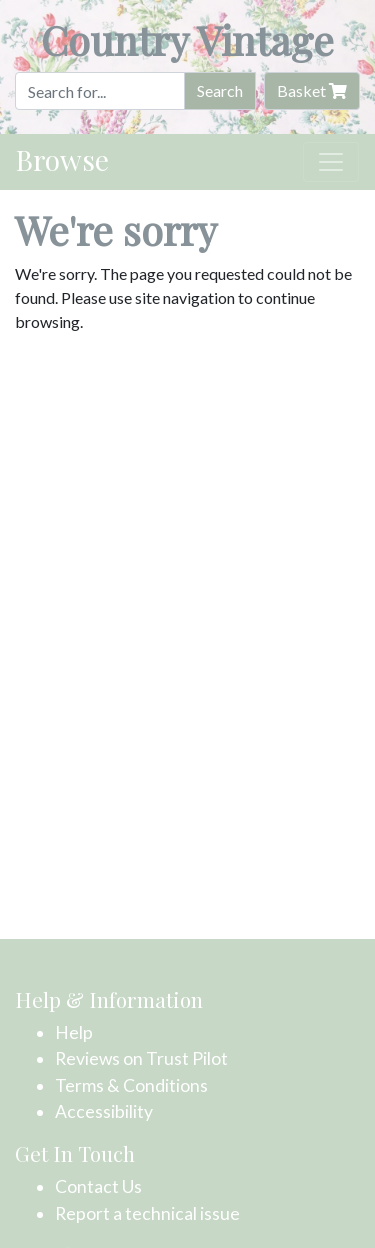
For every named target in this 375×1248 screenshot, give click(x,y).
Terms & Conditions (131, 1085)
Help (74, 1032)
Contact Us (98, 1186)
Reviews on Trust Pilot (141, 1058)
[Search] (100, 91)
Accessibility (104, 1111)
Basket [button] (312, 90)
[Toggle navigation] (331, 162)
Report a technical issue (147, 1213)
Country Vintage (187, 39)
